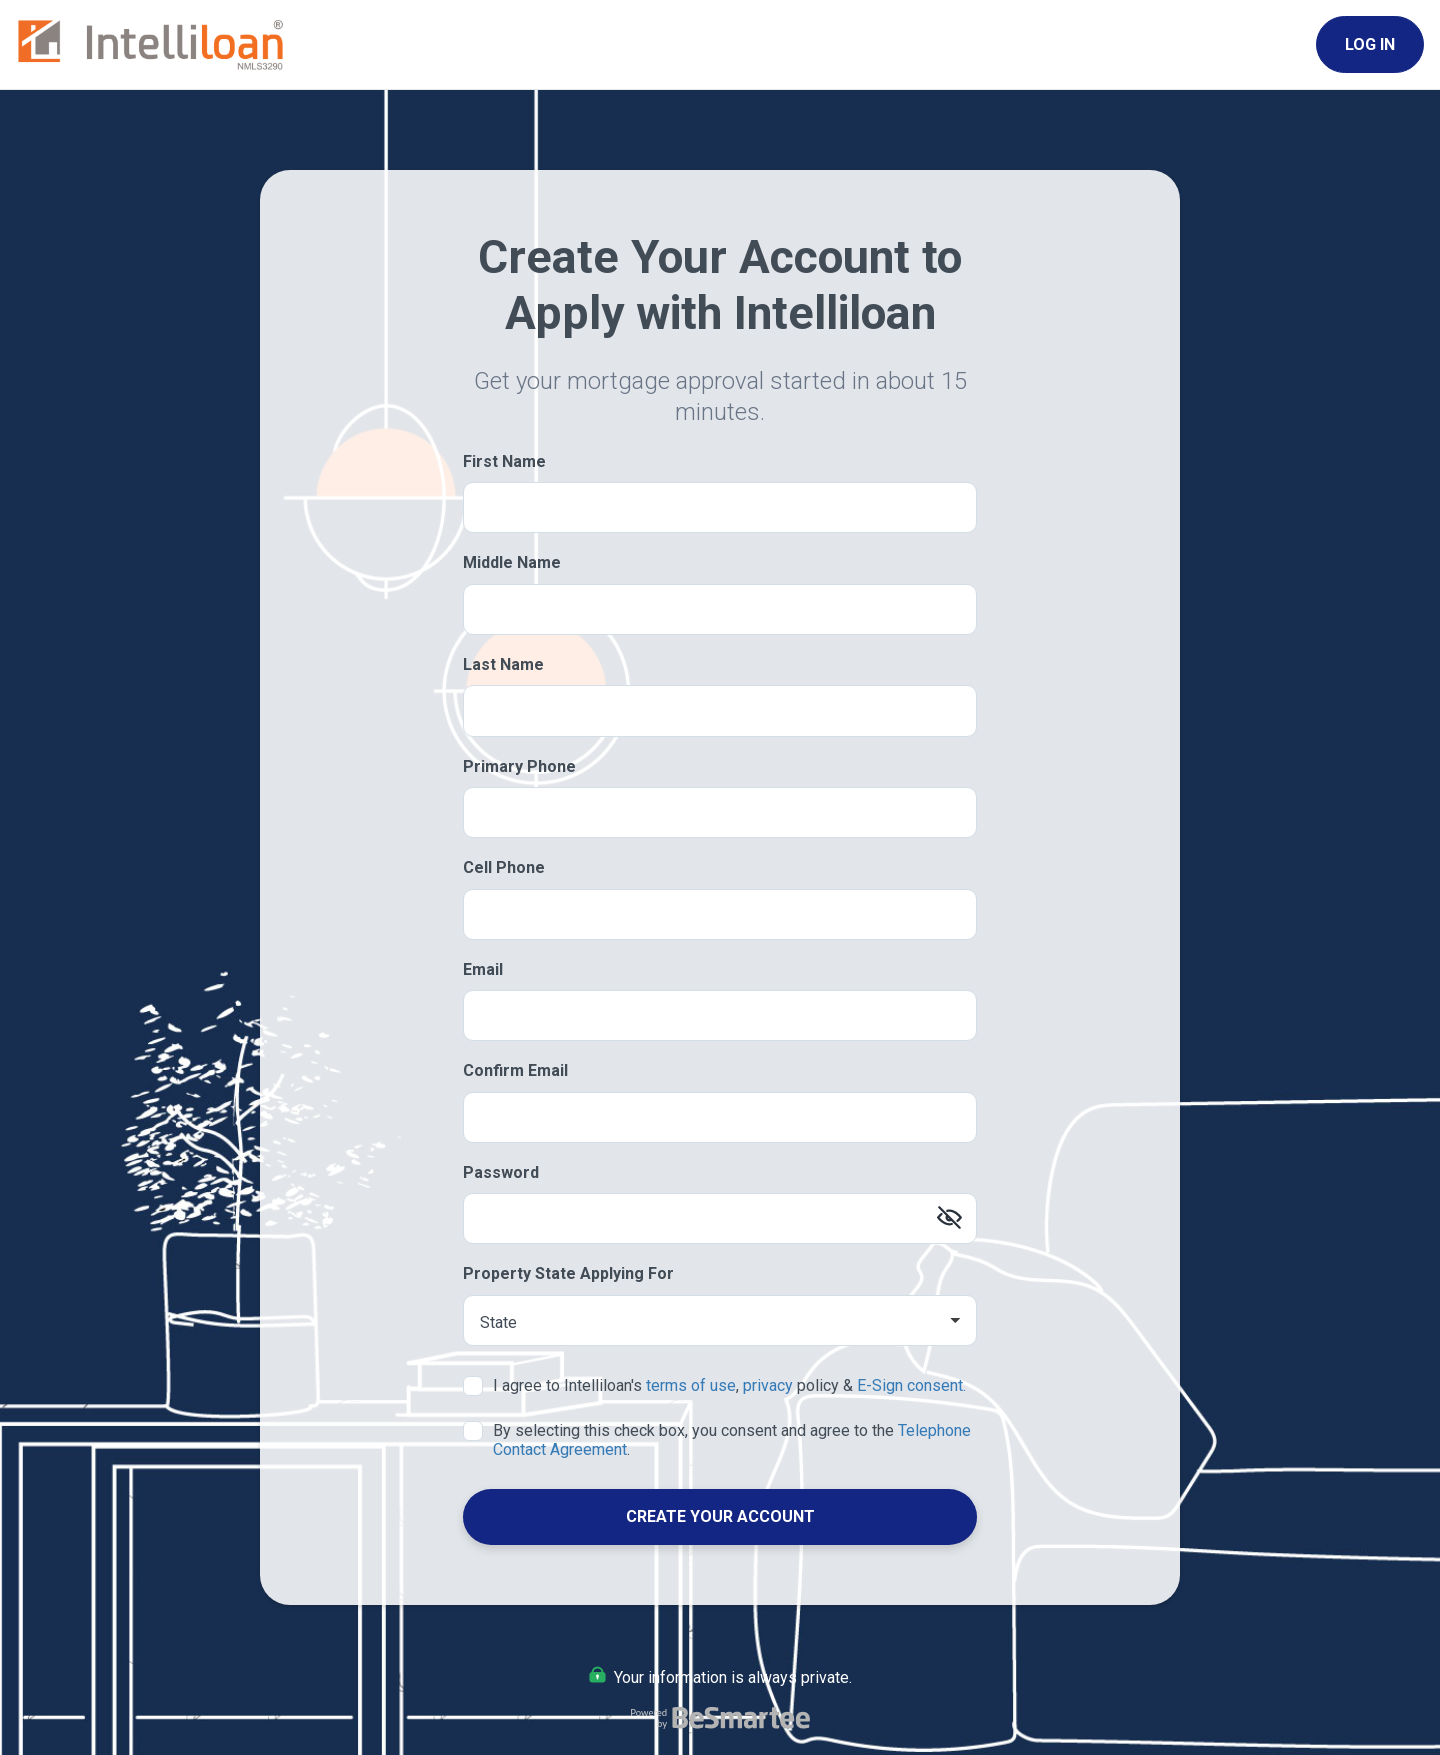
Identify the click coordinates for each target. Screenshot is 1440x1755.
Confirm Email (515, 1070)
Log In (1370, 44)
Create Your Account (720, 1516)
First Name (504, 461)
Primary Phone (519, 766)
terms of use (691, 1385)
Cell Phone (504, 867)
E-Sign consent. (911, 1385)
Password (501, 1172)
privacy (768, 1385)
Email (483, 969)
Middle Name (512, 562)
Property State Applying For (568, 1273)
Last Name (503, 664)
